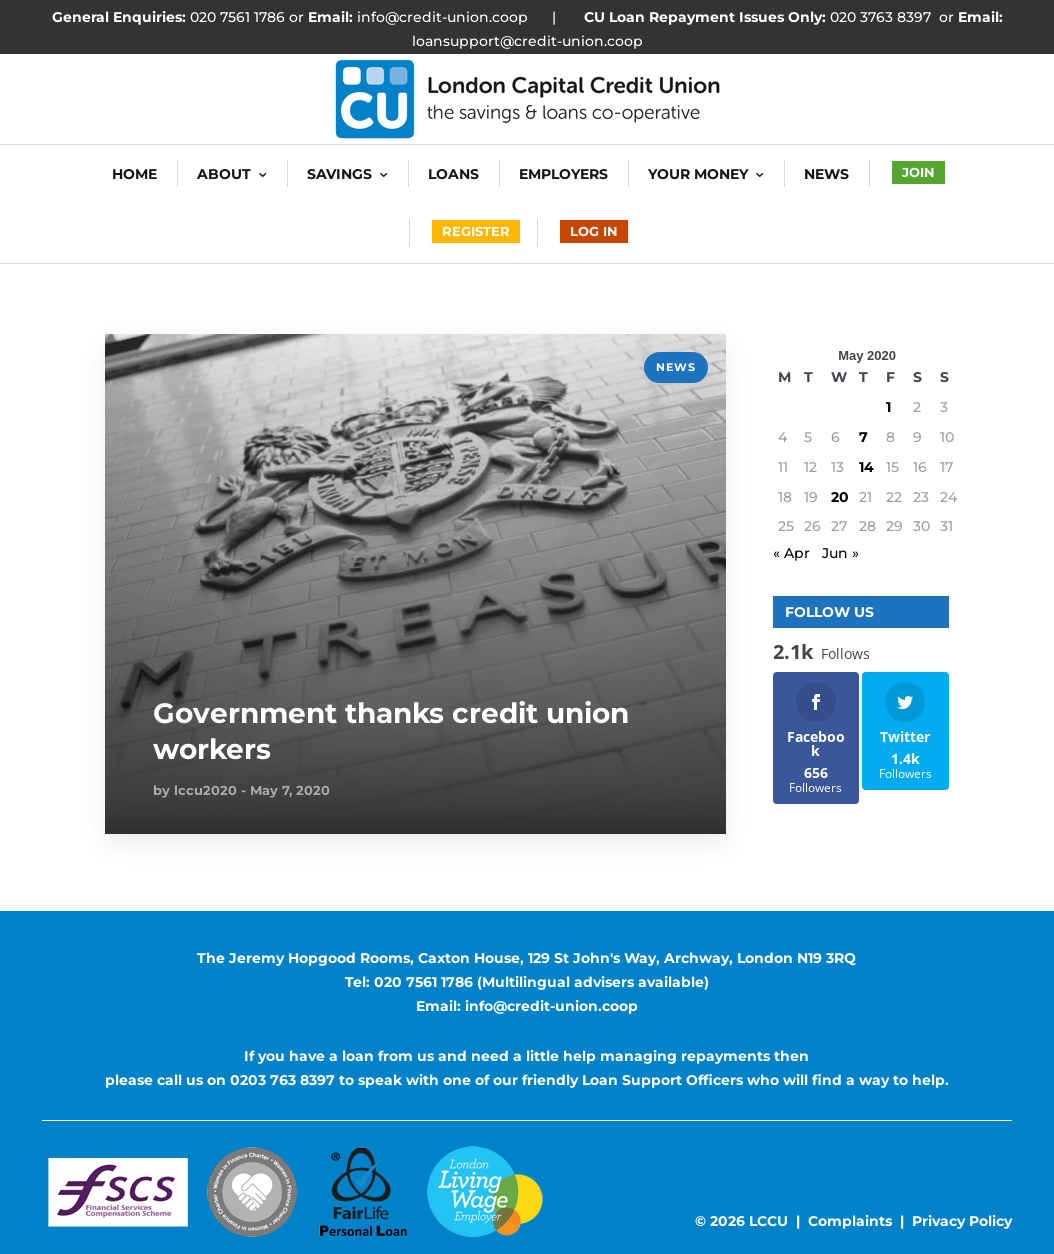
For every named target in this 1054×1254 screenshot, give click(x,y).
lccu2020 (205, 790)
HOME (134, 174)
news (676, 367)
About (224, 174)
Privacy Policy (962, 1221)
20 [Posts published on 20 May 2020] (840, 497)
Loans (453, 174)
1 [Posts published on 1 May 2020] (888, 407)
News (826, 174)
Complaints (850, 1221)
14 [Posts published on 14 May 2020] (866, 467)
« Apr (791, 553)
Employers (563, 174)
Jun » (840, 553)
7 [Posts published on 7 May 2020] (863, 437)
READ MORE (150, 362)
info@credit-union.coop (440, 17)
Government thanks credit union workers (391, 731)
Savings (339, 174)
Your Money (698, 174)
